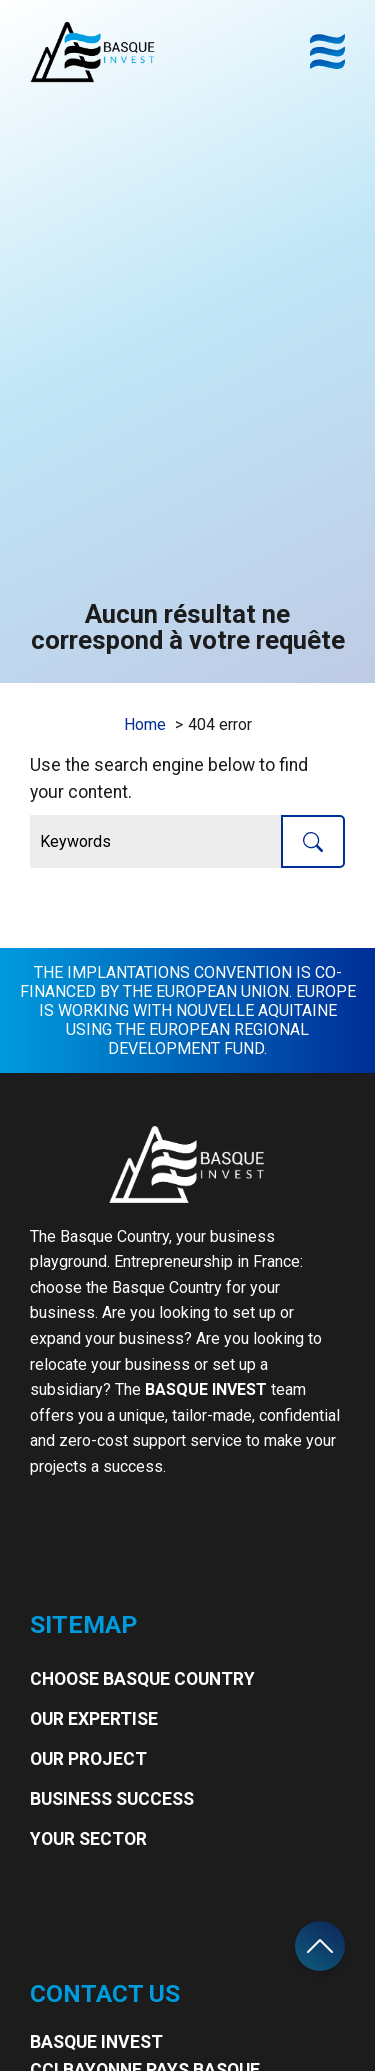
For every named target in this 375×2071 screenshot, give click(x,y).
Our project (88, 1759)
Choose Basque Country (142, 1679)
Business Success (112, 1799)
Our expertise (94, 1719)
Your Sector (88, 1839)
